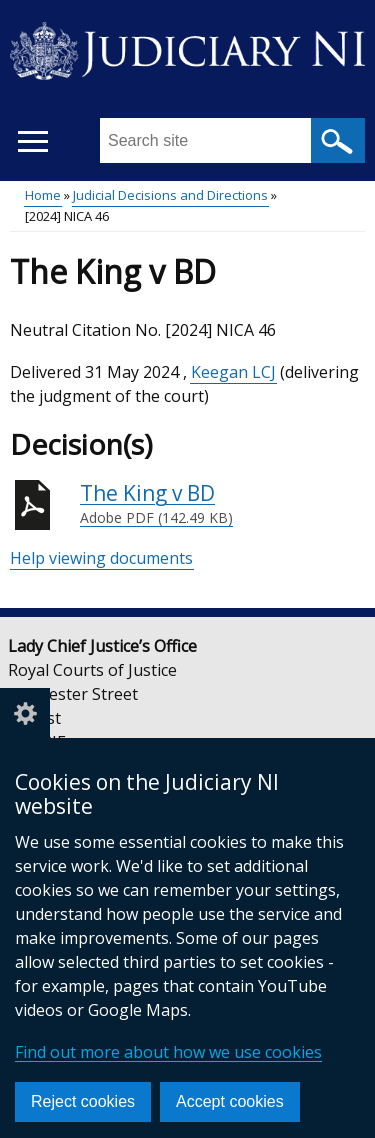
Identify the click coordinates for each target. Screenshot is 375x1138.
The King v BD (156, 504)
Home (43, 195)
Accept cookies (230, 1101)
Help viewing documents (101, 558)
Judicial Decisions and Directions (170, 195)
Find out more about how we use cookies (168, 1052)
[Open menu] (32, 141)
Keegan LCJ (233, 372)
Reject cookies (83, 1101)
